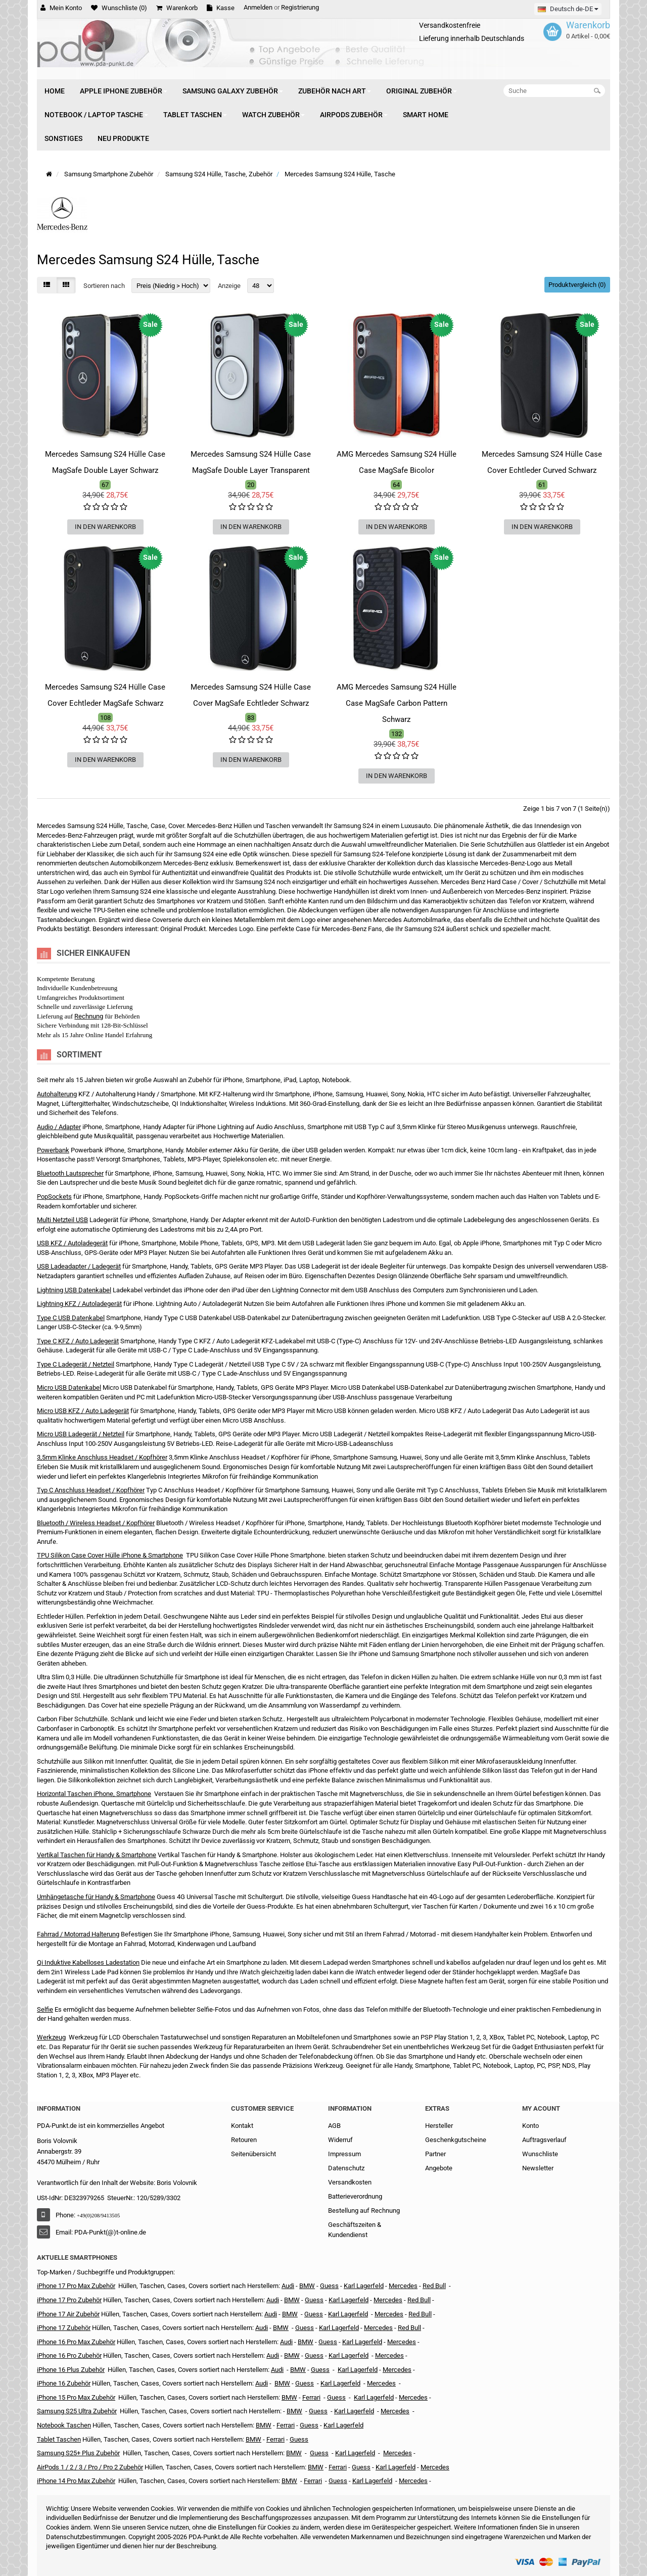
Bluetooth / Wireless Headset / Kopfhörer (96, 1523)
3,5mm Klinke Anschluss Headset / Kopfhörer (102, 1457)
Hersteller (439, 2125)
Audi (270, 2314)
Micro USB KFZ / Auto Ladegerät (83, 1411)
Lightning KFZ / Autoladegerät (79, 1303)
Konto (530, 2125)
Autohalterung (57, 1094)
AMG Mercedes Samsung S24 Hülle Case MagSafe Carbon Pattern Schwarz (396, 703)
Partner (435, 2154)
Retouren (244, 2140)
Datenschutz (346, 2168)
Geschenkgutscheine (455, 2140)
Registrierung (300, 7)
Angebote (438, 2168)
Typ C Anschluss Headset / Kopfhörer (91, 1490)
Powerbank (53, 1150)
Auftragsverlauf (544, 2140)
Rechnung (88, 1016)
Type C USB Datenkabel (71, 1318)
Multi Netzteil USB (62, 1220)
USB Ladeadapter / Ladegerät (79, 1266)
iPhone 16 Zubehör (63, 2383)
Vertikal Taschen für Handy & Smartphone (96, 1855)
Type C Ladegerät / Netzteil (75, 1364)
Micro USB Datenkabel (69, 1387)
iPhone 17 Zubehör (63, 2327)
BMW (281, 2327)
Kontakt (242, 2125)
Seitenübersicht (253, 2154)
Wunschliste (540, 2154)
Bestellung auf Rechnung (364, 2210)
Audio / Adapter (59, 1127)
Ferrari (313, 2481)
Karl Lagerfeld (364, 2286)
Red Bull (434, 2286)
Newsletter (537, 2168)
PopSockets (54, 1196)
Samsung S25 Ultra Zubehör (77, 2411)
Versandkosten (350, 2182)
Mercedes (403, 2286)
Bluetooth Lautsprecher (70, 1173)
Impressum (344, 2154)
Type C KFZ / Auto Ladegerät (78, 1341)
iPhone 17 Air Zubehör (68, 2314)
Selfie (45, 2009)
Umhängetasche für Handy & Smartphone (96, 1897)
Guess (329, 2286)
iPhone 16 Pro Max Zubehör (76, 2342)
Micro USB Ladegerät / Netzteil (80, 1434)
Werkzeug (51, 2037)
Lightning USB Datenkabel (74, 1290)
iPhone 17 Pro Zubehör (69, 2300)
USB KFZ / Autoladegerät (72, 1243)
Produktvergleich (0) (577, 284)
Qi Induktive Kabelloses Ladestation (88, 1962)
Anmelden (258, 7)
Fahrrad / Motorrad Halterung (78, 1934)
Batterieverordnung (355, 2196)
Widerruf (340, 2140)
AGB (334, 2125)
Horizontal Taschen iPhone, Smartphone (94, 1793)
